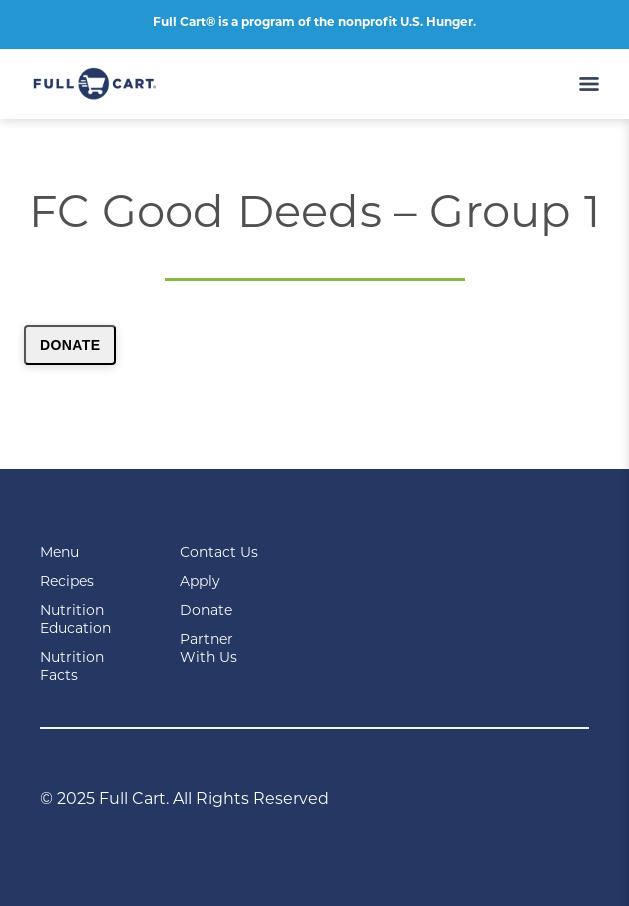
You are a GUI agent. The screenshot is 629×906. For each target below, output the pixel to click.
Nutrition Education (75, 619)
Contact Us (219, 552)
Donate (70, 345)
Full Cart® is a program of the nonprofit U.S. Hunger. (314, 21)
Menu (59, 552)
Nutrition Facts (72, 666)
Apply (200, 581)
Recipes (67, 581)
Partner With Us (208, 648)
